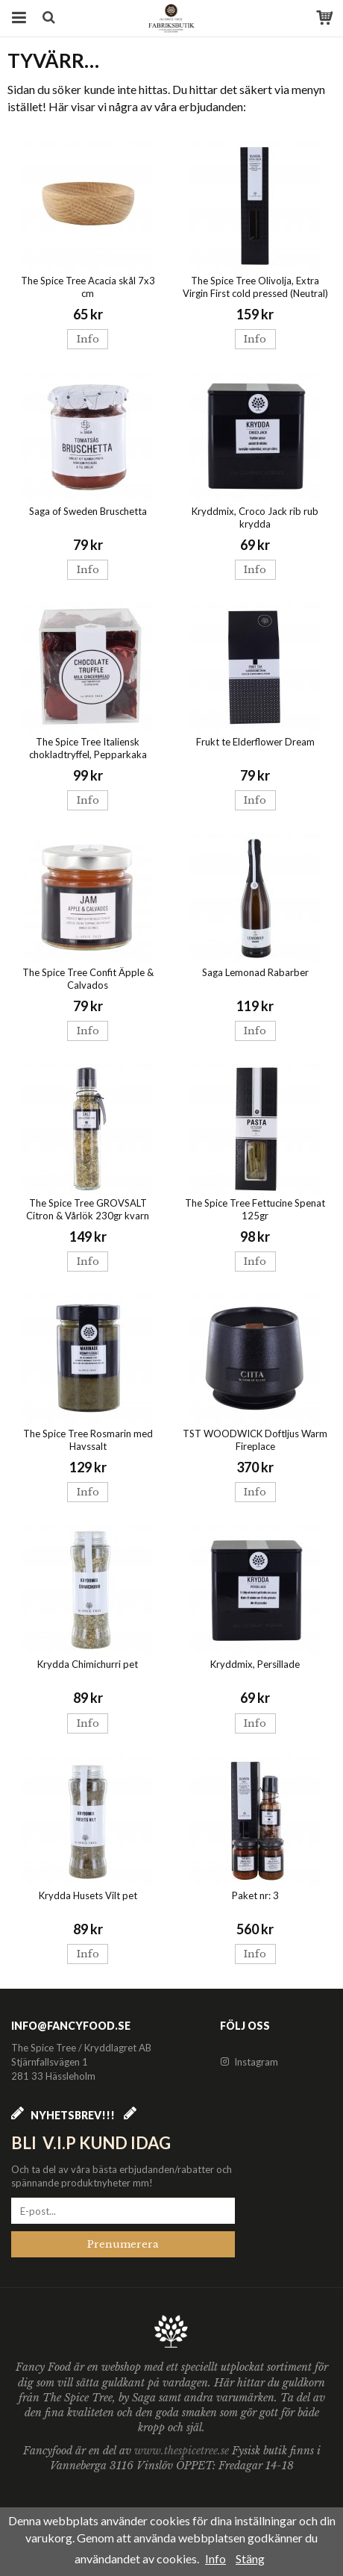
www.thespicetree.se (183, 2450)
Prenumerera (123, 2244)
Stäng (250, 2558)
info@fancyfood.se (70, 2025)
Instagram (249, 2062)
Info (88, 339)
